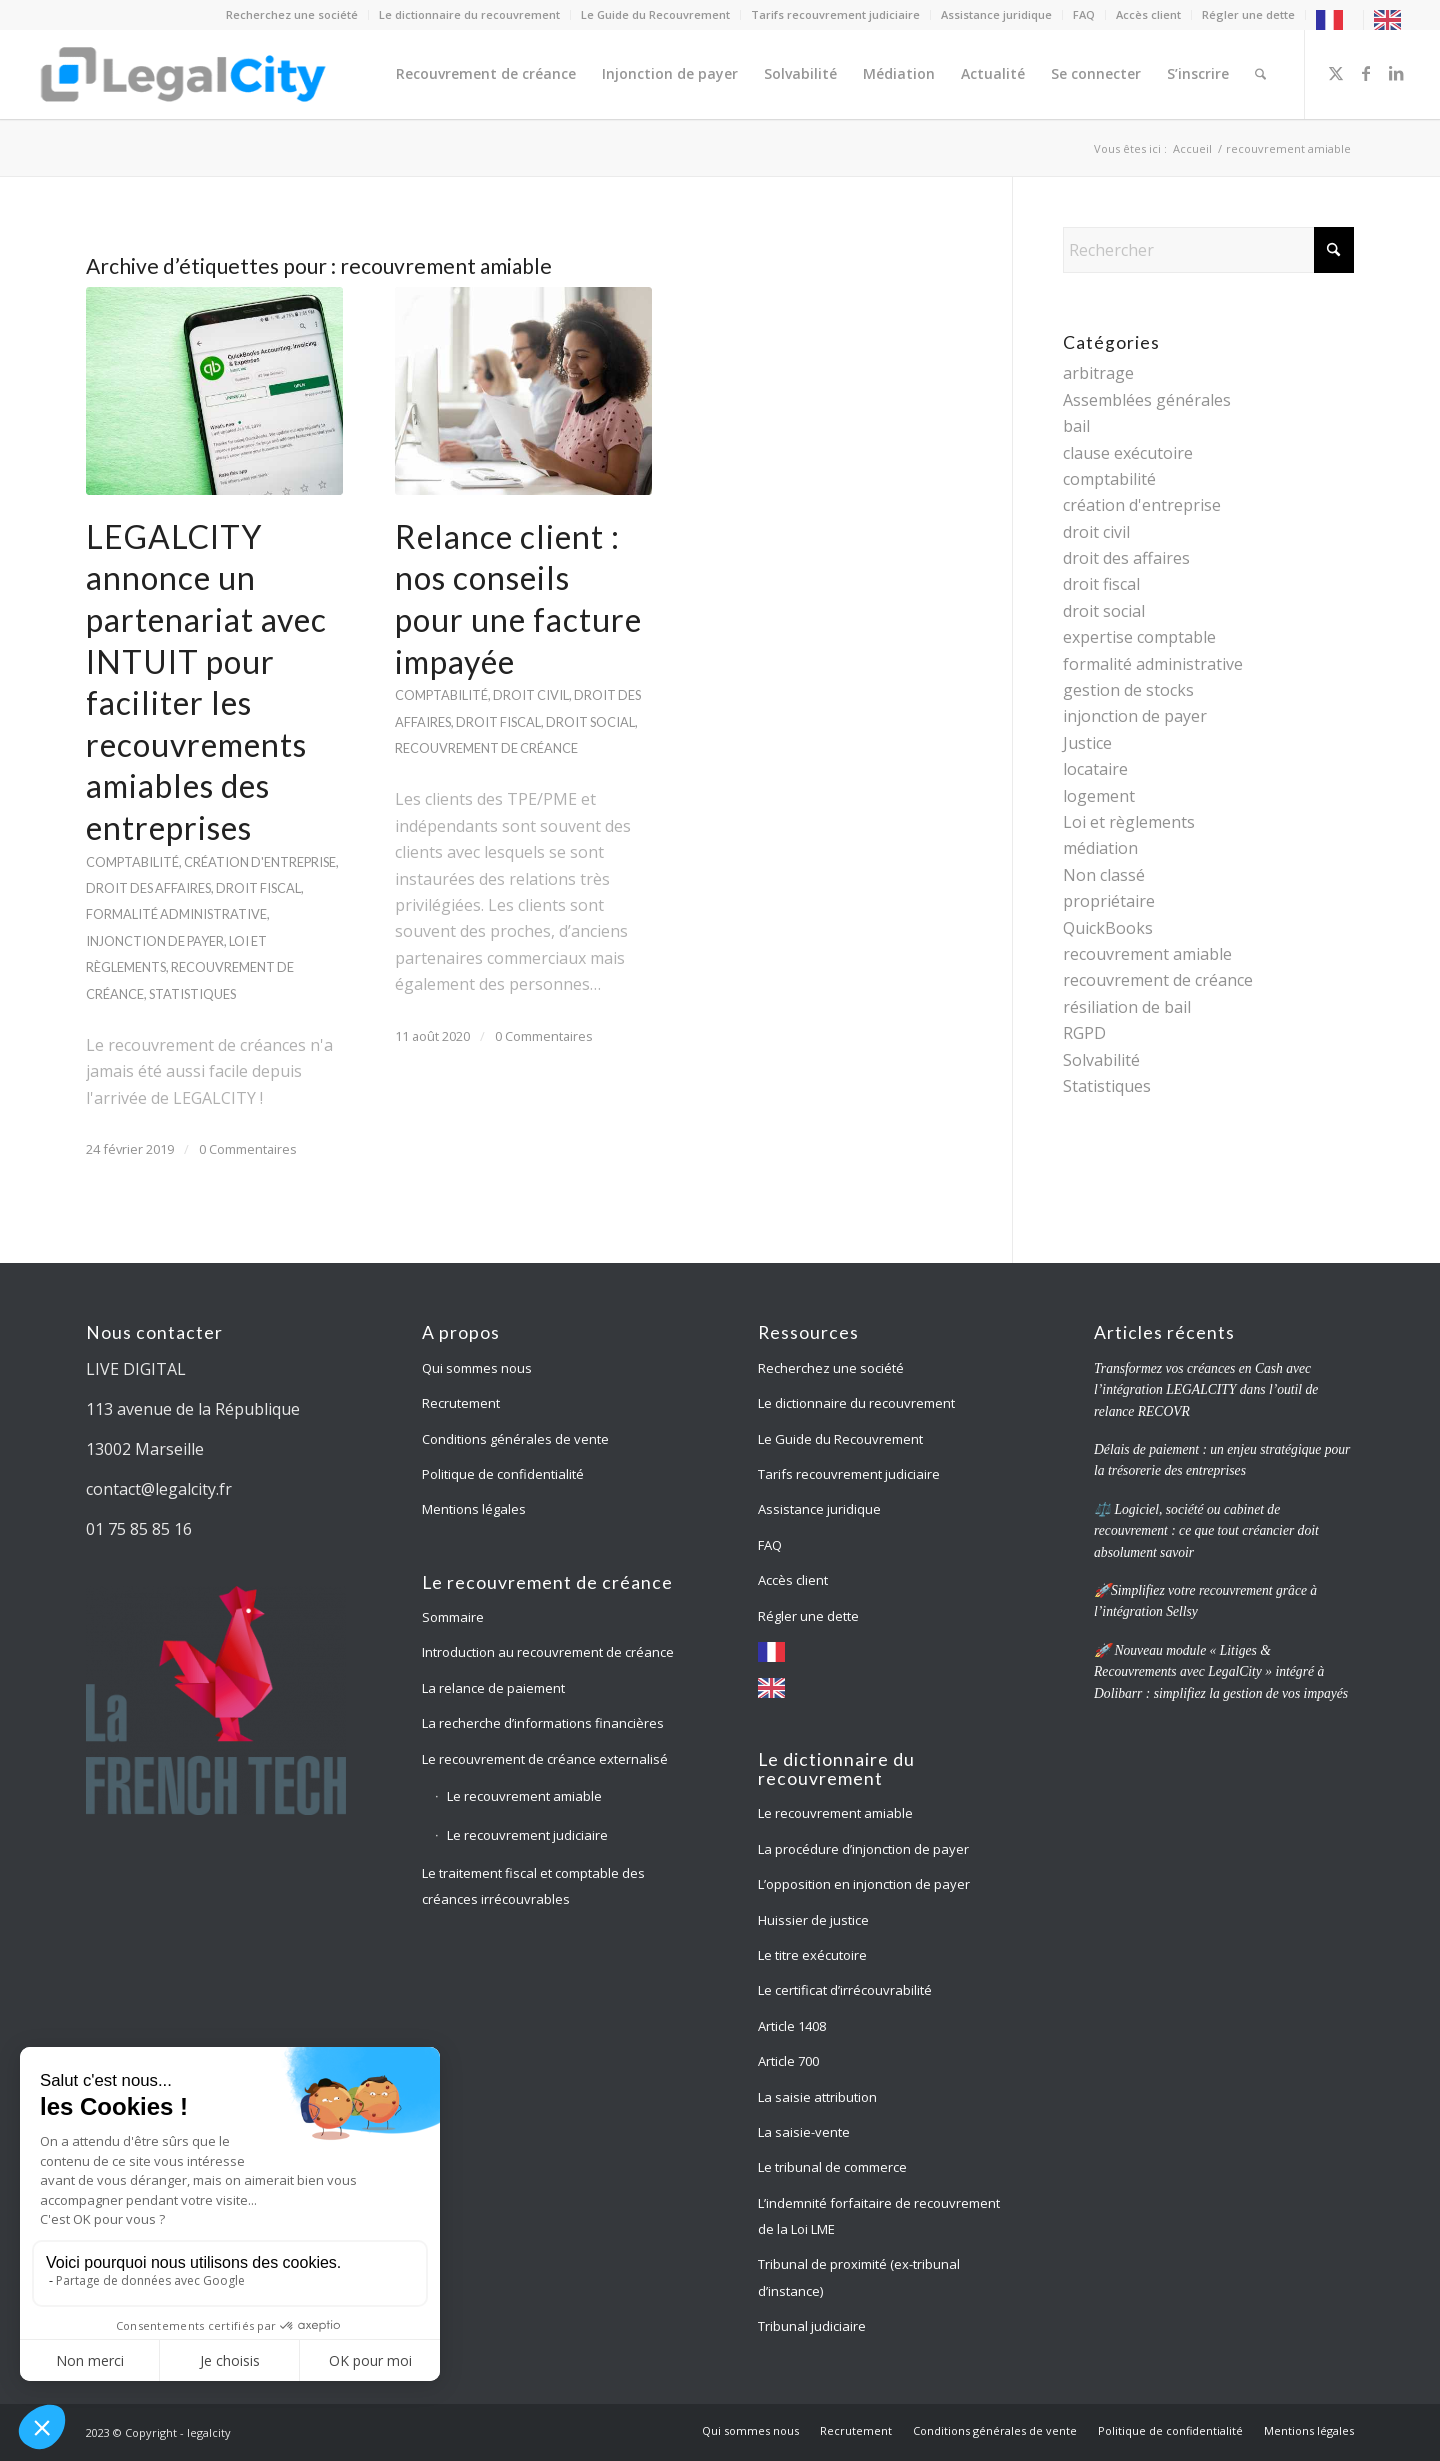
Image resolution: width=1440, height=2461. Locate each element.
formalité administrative (176, 914)
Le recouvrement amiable (524, 1796)
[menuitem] (292, 15)
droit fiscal (258, 888)
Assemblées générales (1147, 400)
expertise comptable (1139, 637)
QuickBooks (1108, 928)
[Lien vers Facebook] (1366, 73)
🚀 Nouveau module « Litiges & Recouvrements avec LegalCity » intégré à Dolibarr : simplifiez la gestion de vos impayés (1221, 1672)
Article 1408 (792, 2026)
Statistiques (192, 994)
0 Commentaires (248, 1149)
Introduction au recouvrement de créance (548, 1652)
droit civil (531, 695)
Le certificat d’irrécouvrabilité (845, 1990)
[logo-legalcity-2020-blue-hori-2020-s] (184, 74)
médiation (1100, 848)
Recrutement (461, 1403)
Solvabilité (1101, 1060)
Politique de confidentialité (503, 1474)
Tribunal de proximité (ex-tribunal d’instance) (859, 2277)
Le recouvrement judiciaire (527, 1835)
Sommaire (453, 1617)
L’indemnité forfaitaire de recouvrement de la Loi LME (879, 2216)
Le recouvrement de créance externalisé (545, 1759)
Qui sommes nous (477, 1368)
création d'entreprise (260, 862)
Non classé (1104, 875)
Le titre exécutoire (812, 1955)
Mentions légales (474, 1509)
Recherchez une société (292, 14)
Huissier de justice (813, 1920)
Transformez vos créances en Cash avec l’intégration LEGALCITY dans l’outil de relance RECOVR (1206, 1390)
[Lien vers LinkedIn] (1396, 73)
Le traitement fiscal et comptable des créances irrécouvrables (533, 1886)
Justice (1087, 743)
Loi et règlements (1129, 822)
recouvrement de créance (486, 748)
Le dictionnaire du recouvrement (469, 14)
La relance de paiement (493, 1688)
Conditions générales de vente (515, 1439)
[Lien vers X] (1336, 73)
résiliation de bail (1127, 1007)
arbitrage (1098, 373)
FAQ (1084, 14)
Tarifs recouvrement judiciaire (835, 14)
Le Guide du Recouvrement (655, 14)
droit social (590, 722)
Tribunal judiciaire (812, 2326)
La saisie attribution (817, 2097)
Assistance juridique (996, 14)
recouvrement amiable (1147, 954)
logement (1099, 796)
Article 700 (788, 2061)
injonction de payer (155, 941)
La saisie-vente (804, 2132)
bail (1076, 426)
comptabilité (132, 862)
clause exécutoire (1128, 453)
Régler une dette (1248, 14)
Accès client (1148, 14)
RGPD (1084, 1033)
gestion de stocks (1128, 690)
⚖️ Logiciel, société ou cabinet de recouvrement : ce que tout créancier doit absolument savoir (1206, 1531)
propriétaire (1109, 901)
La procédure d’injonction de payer (865, 1849)
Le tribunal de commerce (832, 2167)
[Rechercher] (1260, 74)
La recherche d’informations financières (543, 1723)
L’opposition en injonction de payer (864, 1884)
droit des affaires (148, 888)
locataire (1095, 769)
